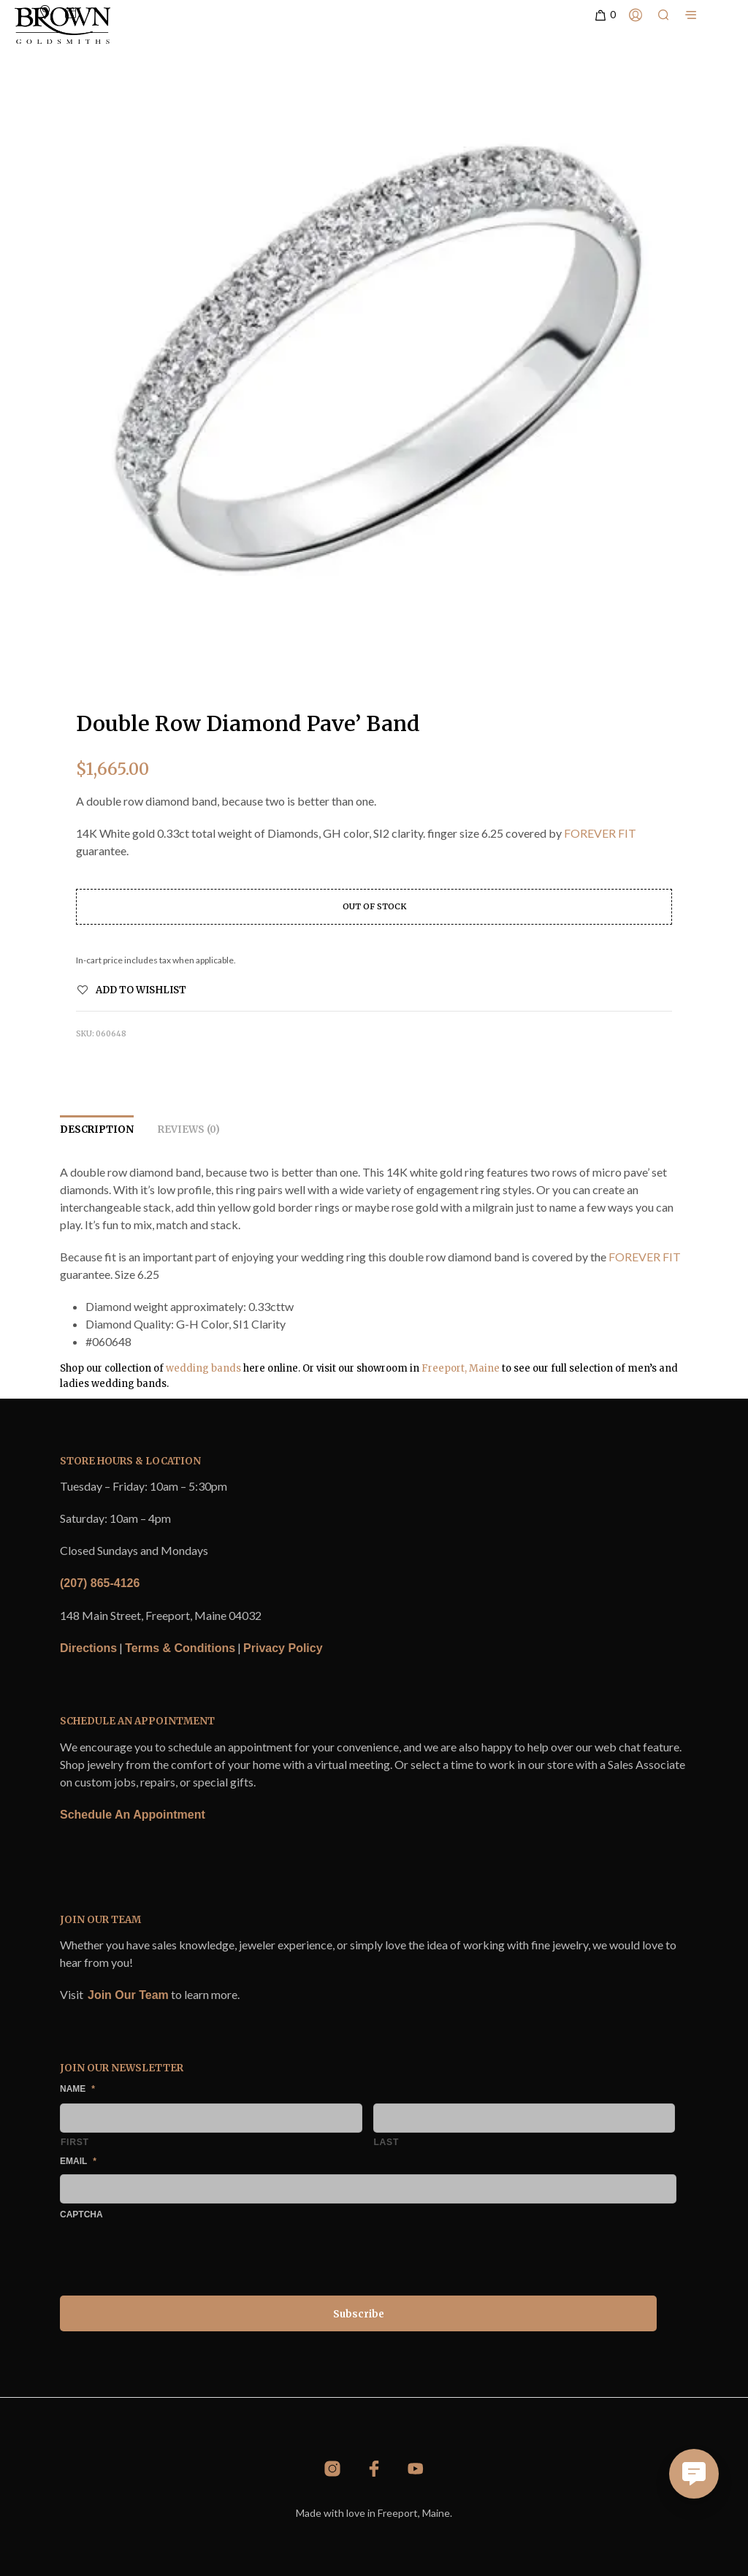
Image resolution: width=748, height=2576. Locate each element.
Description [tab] (97, 1129)
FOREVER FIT (600, 833)
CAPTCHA (81, 2214)
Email (78, 2161)
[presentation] (171, 2255)
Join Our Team (128, 1995)
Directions (88, 1648)
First (75, 2142)
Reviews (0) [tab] (189, 1129)
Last (387, 2142)
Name (77, 2089)
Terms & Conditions (180, 1648)
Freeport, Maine (460, 1368)
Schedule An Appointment (132, 1814)
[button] (604, 15)
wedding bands (203, 1368)
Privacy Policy (283, 1648)
